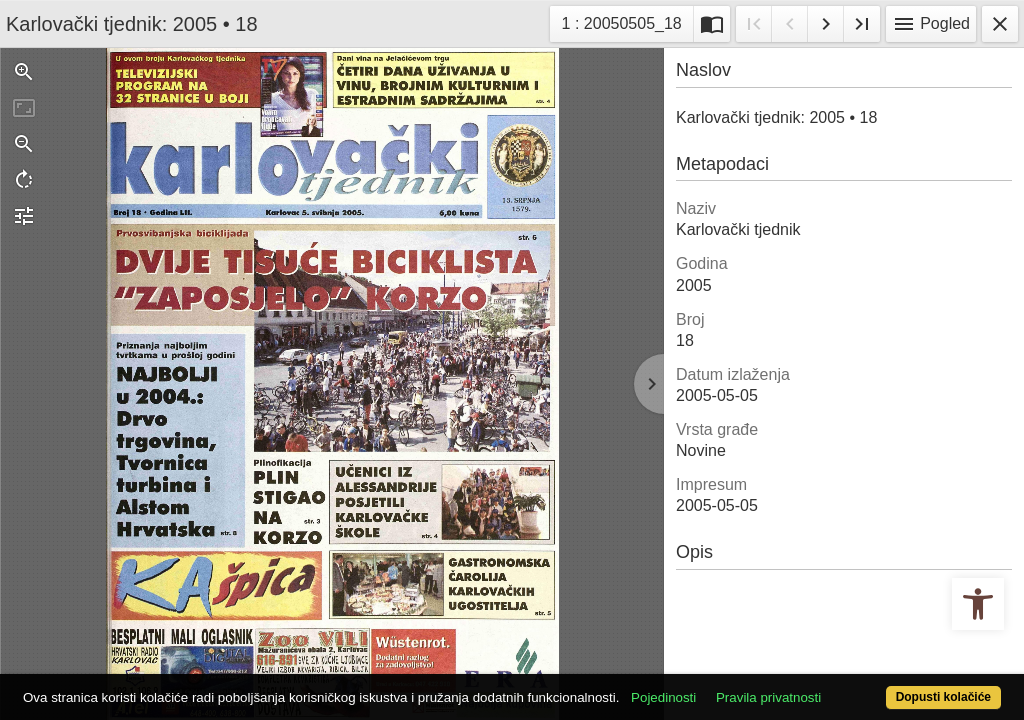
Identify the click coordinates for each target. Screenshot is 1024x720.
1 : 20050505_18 (623, 21)
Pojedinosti (714, 662)
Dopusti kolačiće (887, 686)
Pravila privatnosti (819, 662)
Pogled (931, 24)
